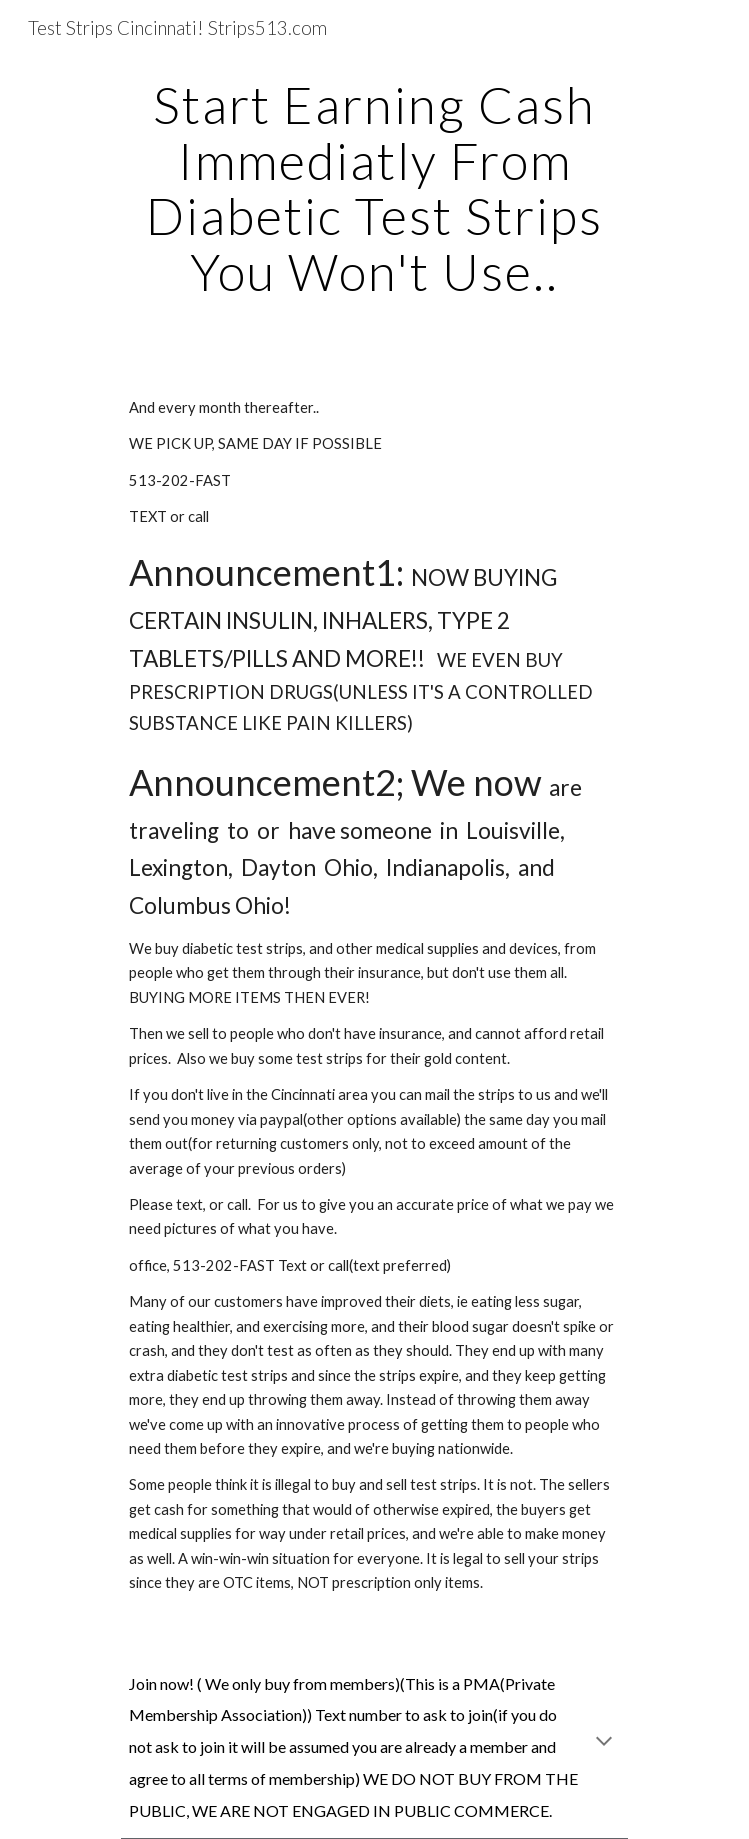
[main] (374, 188)
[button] (604, 1743)
